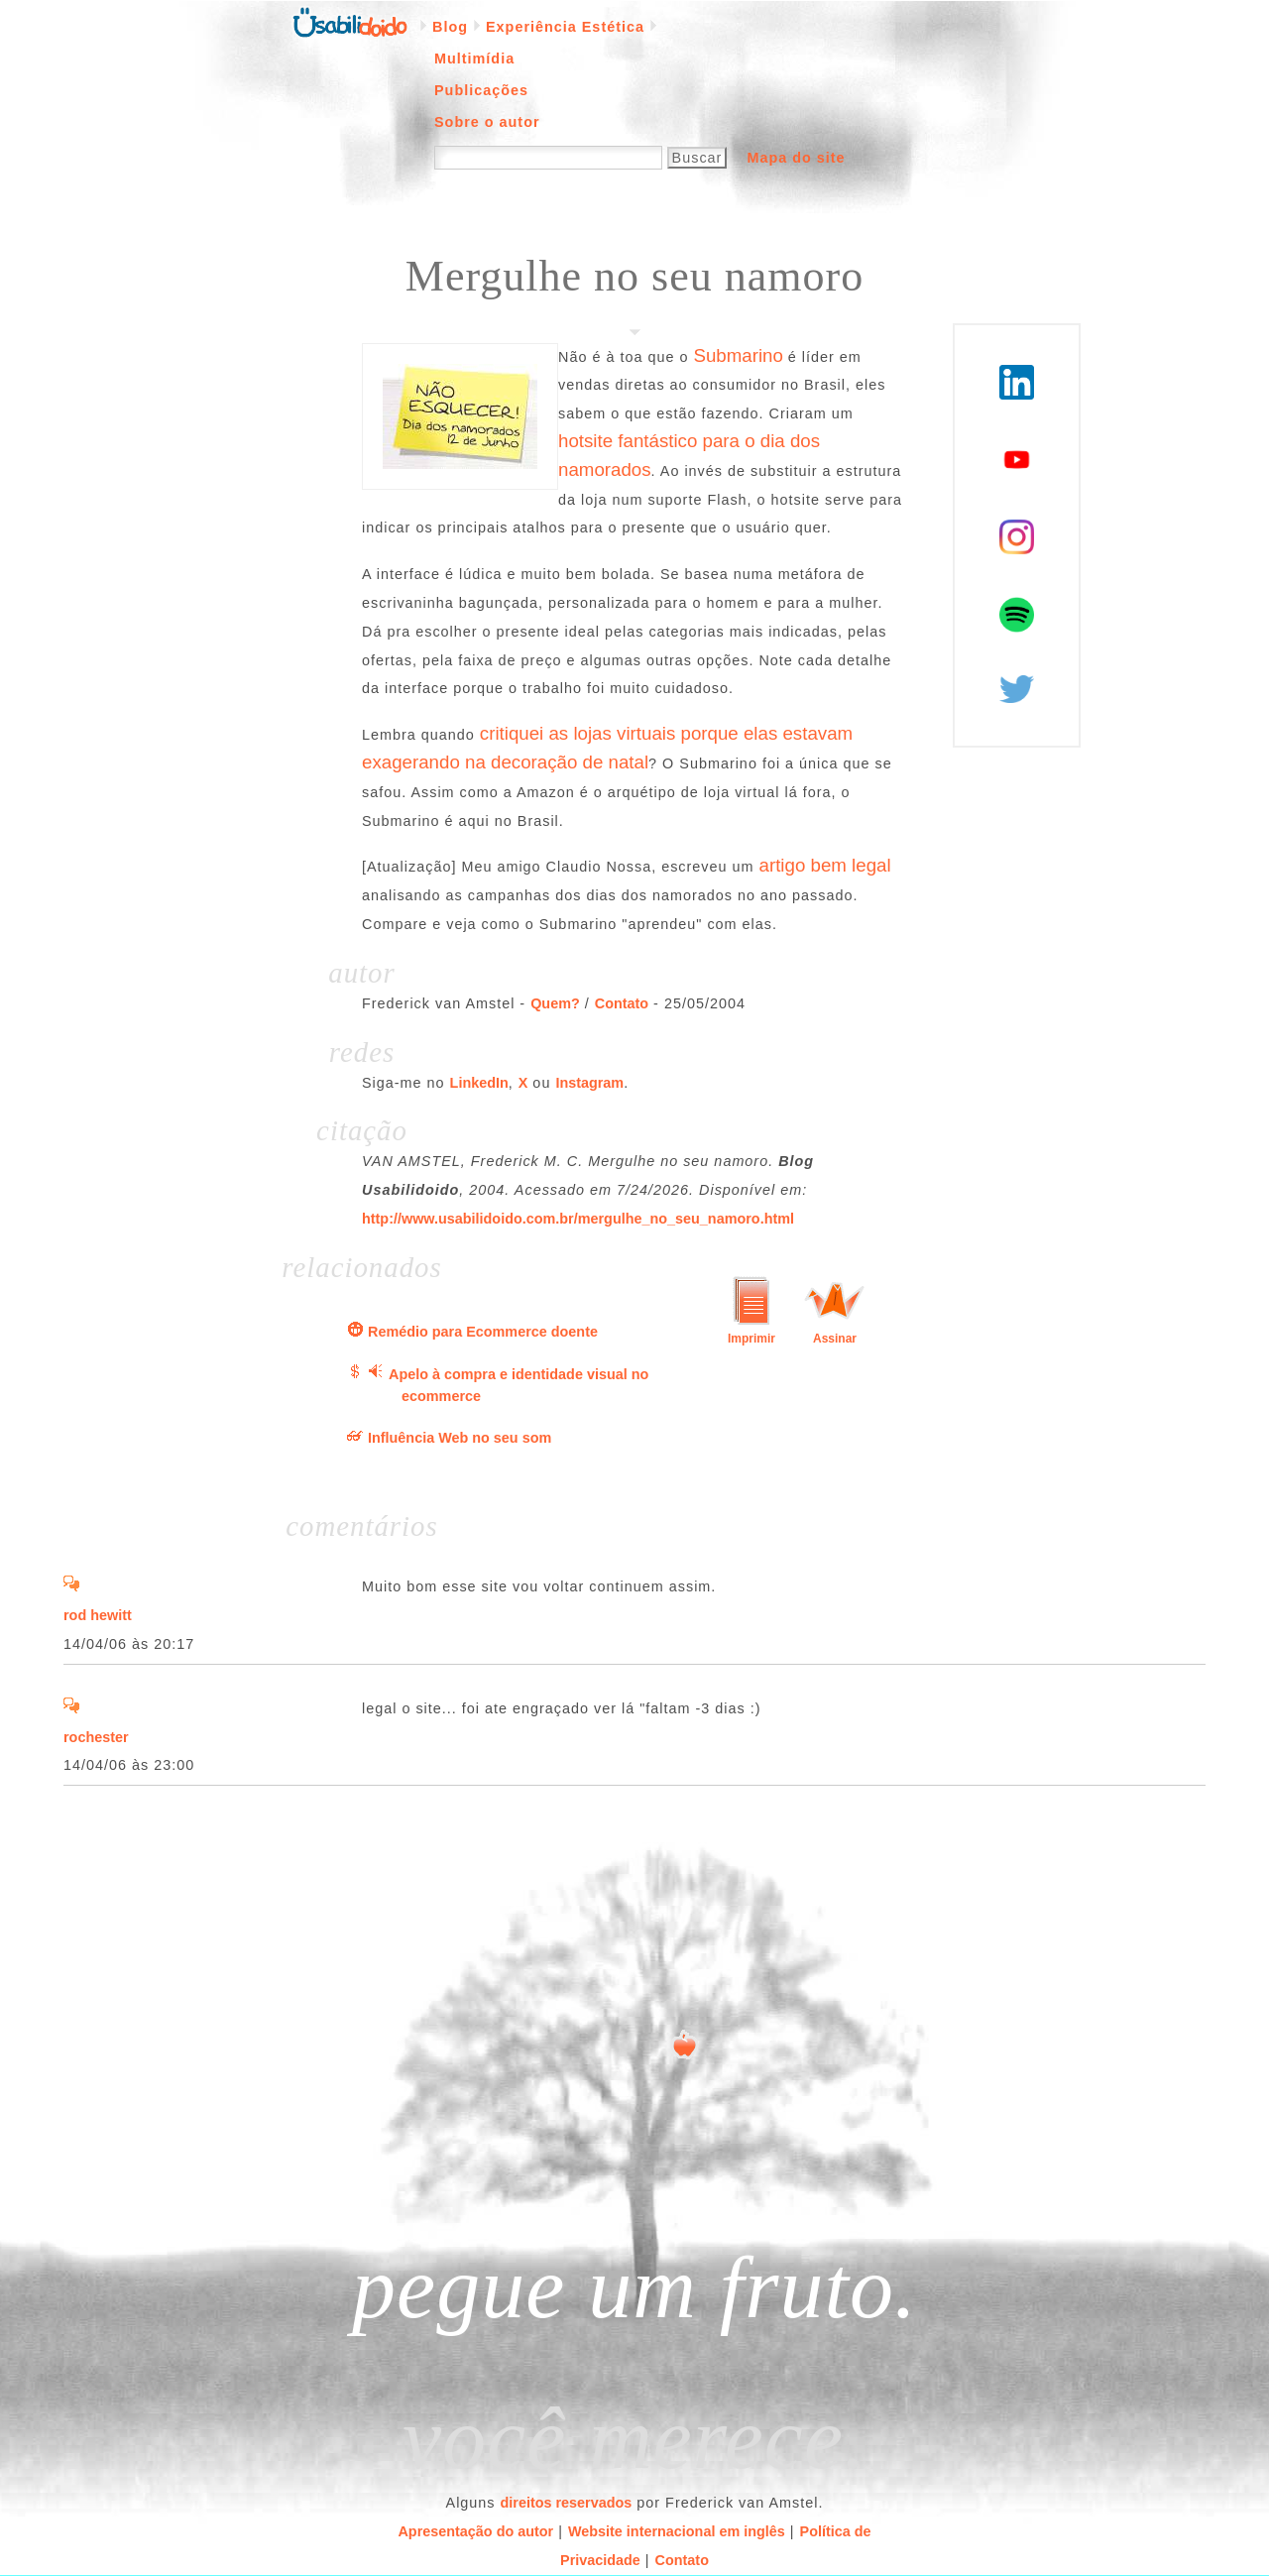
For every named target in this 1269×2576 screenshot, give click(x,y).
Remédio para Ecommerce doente (483, 1332)
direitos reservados (567, 2503)
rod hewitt (97, 1615)
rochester (96, 1737)
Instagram (589, 1083)
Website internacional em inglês (676, 2531)
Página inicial (350, 21)
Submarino (737, 355)
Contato (621, 1003)
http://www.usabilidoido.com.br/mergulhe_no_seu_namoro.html (578, 1219)
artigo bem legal (825, 865)
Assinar (835, 1339)
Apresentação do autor (475, 2531)
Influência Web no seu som (459, 1438)
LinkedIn (479, 1083)
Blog (450, 27)
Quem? (555, 1003)
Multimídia (474, 58)
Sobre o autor (487, 122)
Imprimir (751, 1339)
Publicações (481, 90)
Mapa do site (796, 158)
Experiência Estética (565, 27)
